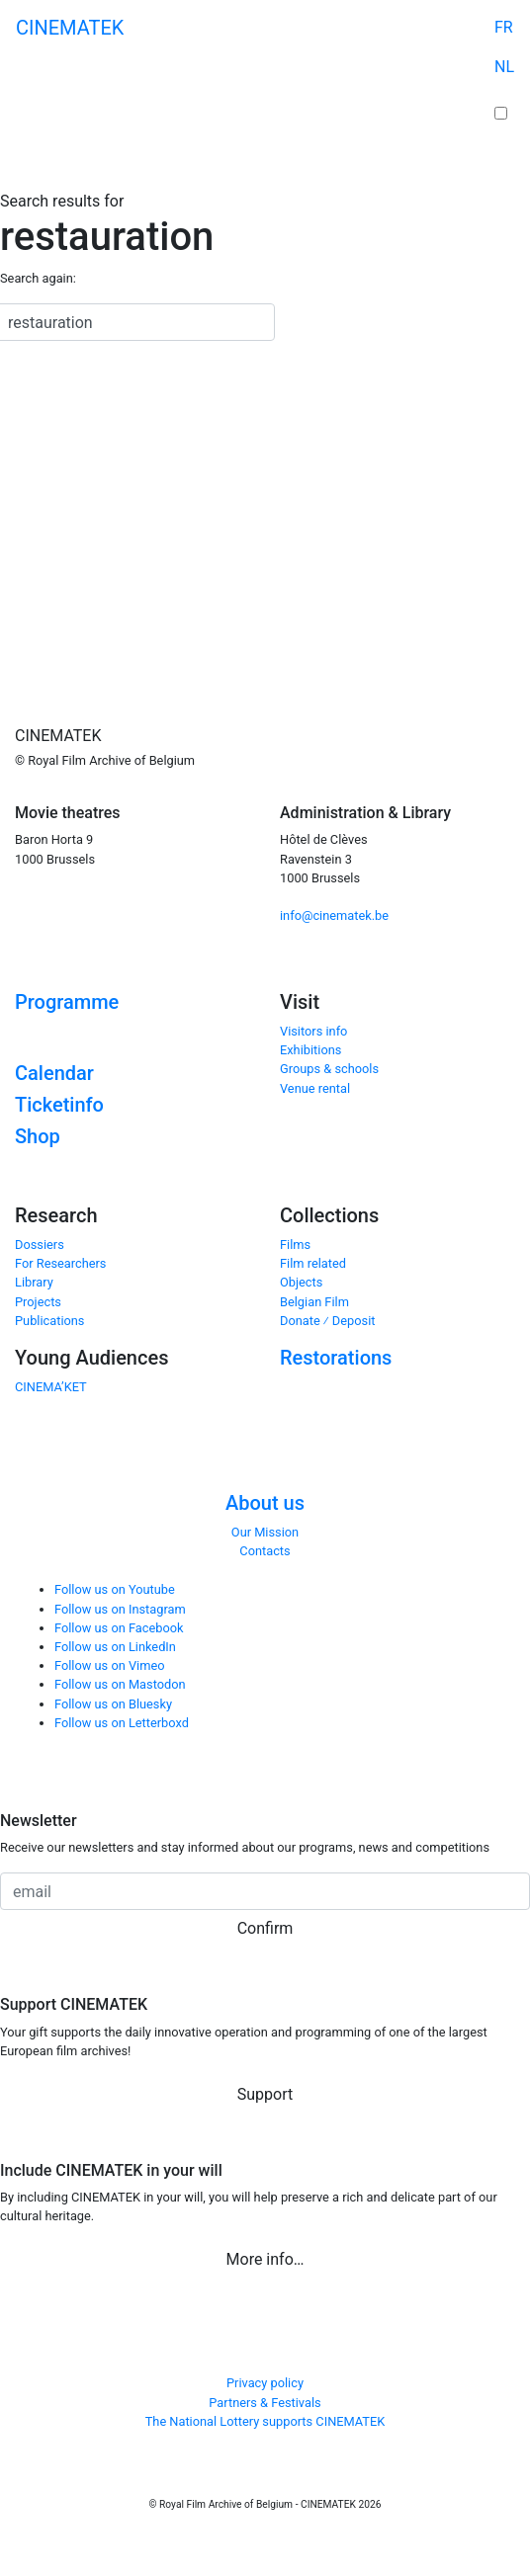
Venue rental (315, 1088)
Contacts (264, 1550)
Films (295, 1244)
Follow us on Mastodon (120, 1684)
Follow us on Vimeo (109, 1665)
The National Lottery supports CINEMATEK (265, 2421)
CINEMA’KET (51, 1386)
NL (504, 66)
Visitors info (313, 1031)
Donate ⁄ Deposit (327, 1320)
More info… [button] (265, 2259)
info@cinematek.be (334, 915)
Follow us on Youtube (114, 1589)
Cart (504, 95)
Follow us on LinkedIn (115, 1646)
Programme (67, 1002)
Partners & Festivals (264, 2402)
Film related (313, 1263)
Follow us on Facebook (119, 1627)
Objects (301, 1282)
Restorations (336, 1358)
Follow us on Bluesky (113, 1704)
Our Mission (265, 1532)
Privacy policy (265, 2382)
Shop (37, 1136)
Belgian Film (314, 1301)
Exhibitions (310, 1049)
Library (34, 1282)
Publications (49, 1320)
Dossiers (39, 1244)
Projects (38, 1301)
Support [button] (265, 2094)
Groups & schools (329, 1068)
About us (265, 1503)
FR (503, 27)
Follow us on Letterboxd (121, 1722)
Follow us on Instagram (120, 1609)
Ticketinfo (59, 1105)
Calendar (54, 1073)
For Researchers (60, 1263)
